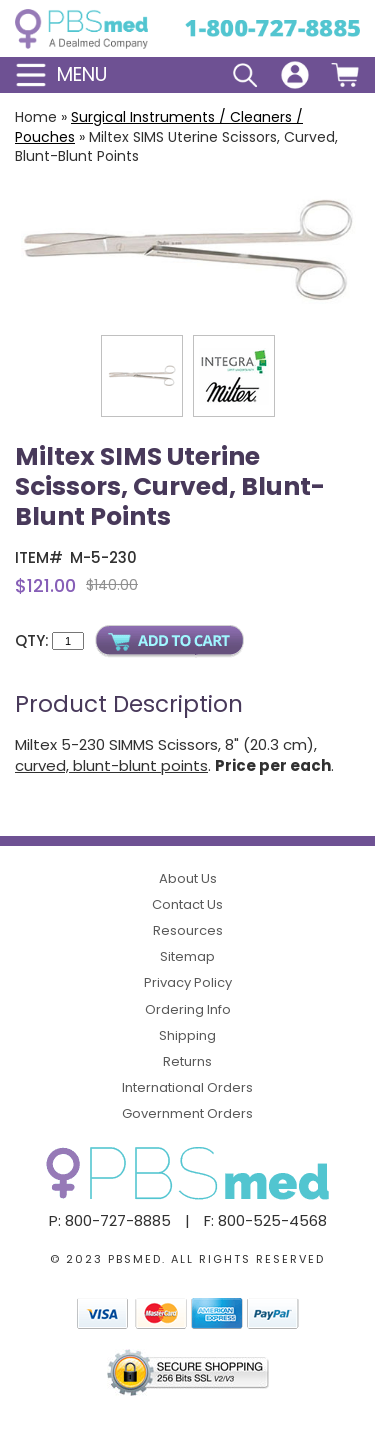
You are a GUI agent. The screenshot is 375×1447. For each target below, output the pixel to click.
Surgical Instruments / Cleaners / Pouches (159, 127)
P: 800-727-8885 (110, 1220)
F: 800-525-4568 (265, 1220)
